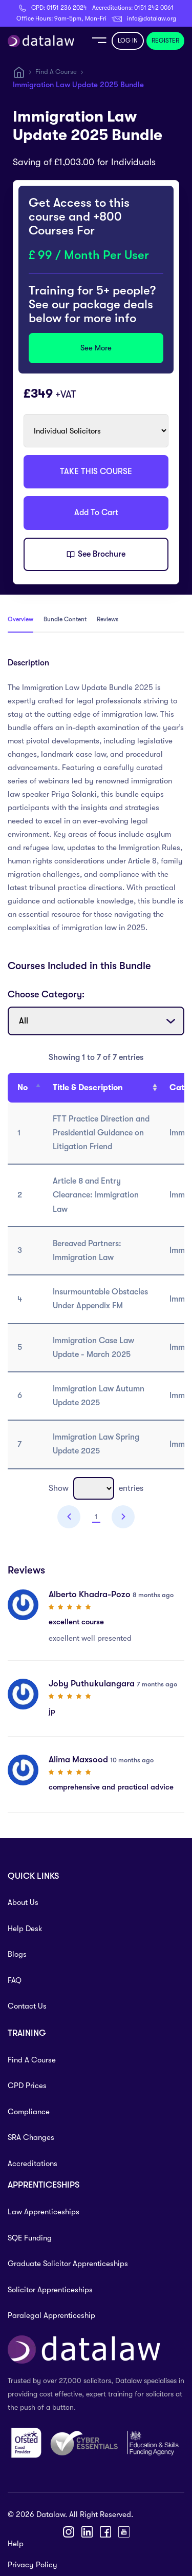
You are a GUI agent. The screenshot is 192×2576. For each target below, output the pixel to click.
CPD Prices (27, 2085)
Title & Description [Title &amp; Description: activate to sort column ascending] (88, 1087)
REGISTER (165, 40)
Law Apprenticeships (43, 2211)
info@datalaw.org (151, 18)
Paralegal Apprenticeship (51, 2315)
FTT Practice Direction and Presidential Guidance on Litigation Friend (101, 1132)
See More (96, 347)
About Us (23, 1902)
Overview (20, 619)
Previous (68, 1516)
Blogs (17, 1954)
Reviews (107, 619)
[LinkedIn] (87, 2532)
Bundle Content (65, 619)
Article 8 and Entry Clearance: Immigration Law (96, 1194)
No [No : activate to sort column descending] (22, 1087)
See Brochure (96, 554)
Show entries (96, 1488)
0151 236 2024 (67, 7)
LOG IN (128, 40)
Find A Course (56, 71)
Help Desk (25, 1928)
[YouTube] (124, 2532)
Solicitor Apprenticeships (50, 2289)
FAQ (15, 1980)
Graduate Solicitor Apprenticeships (68, 2263)
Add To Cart (96, 512)
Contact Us (27, 2006)
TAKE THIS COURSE (96, 471)
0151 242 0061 (154, 7)
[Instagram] (68, 2532)
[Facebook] (105, 2532)
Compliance (29, 2111)
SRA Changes (31, 2137)
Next (123, 1516)
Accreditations (32, 2163)
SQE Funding (30, 2238)
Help (16, 2543)
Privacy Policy (32, 2564)
